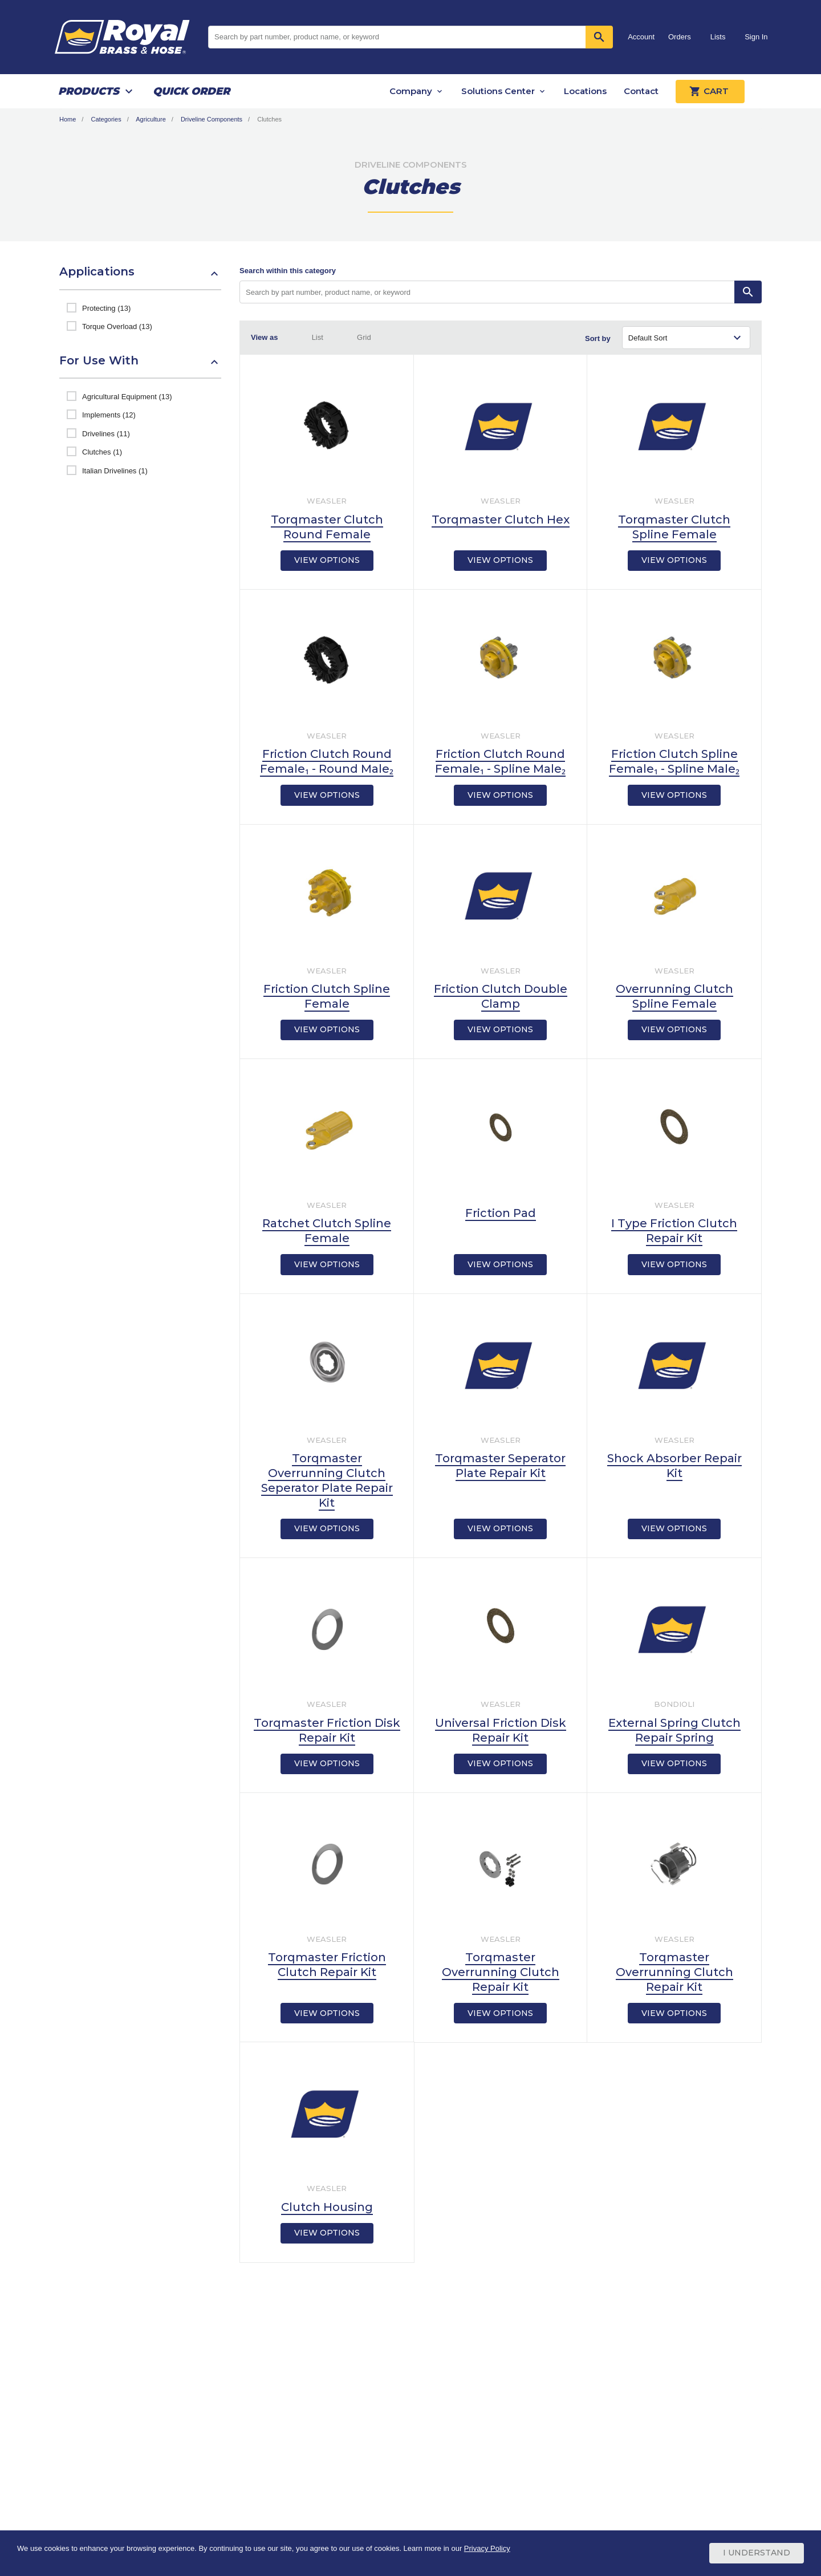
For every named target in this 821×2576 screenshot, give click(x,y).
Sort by (598, 338)
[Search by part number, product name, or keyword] (487, 292)
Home (67, 119)
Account (641, 37)
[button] (140, 277)
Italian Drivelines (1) (115, 470)
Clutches (269, 119)
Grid (364, 337)
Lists (718, 37)
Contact (641, 91)
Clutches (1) (102, 452)
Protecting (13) (106, 308)
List (317, 337)
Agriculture (151, 119)
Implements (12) (109, 415)
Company (410, 91)
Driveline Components (211, 119)
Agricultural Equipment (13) (127, 396)
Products (88, 91)
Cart (710, 91)
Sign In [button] (756, 37)
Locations (585, 91)
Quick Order (191, 91)
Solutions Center (498, 91)
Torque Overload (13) (117, 326)
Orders (679, 37)
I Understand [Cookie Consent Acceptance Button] (756, 2553)
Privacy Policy (487, 2549)
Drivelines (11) (106, 433)
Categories (106, 119)
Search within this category (287, 270)
